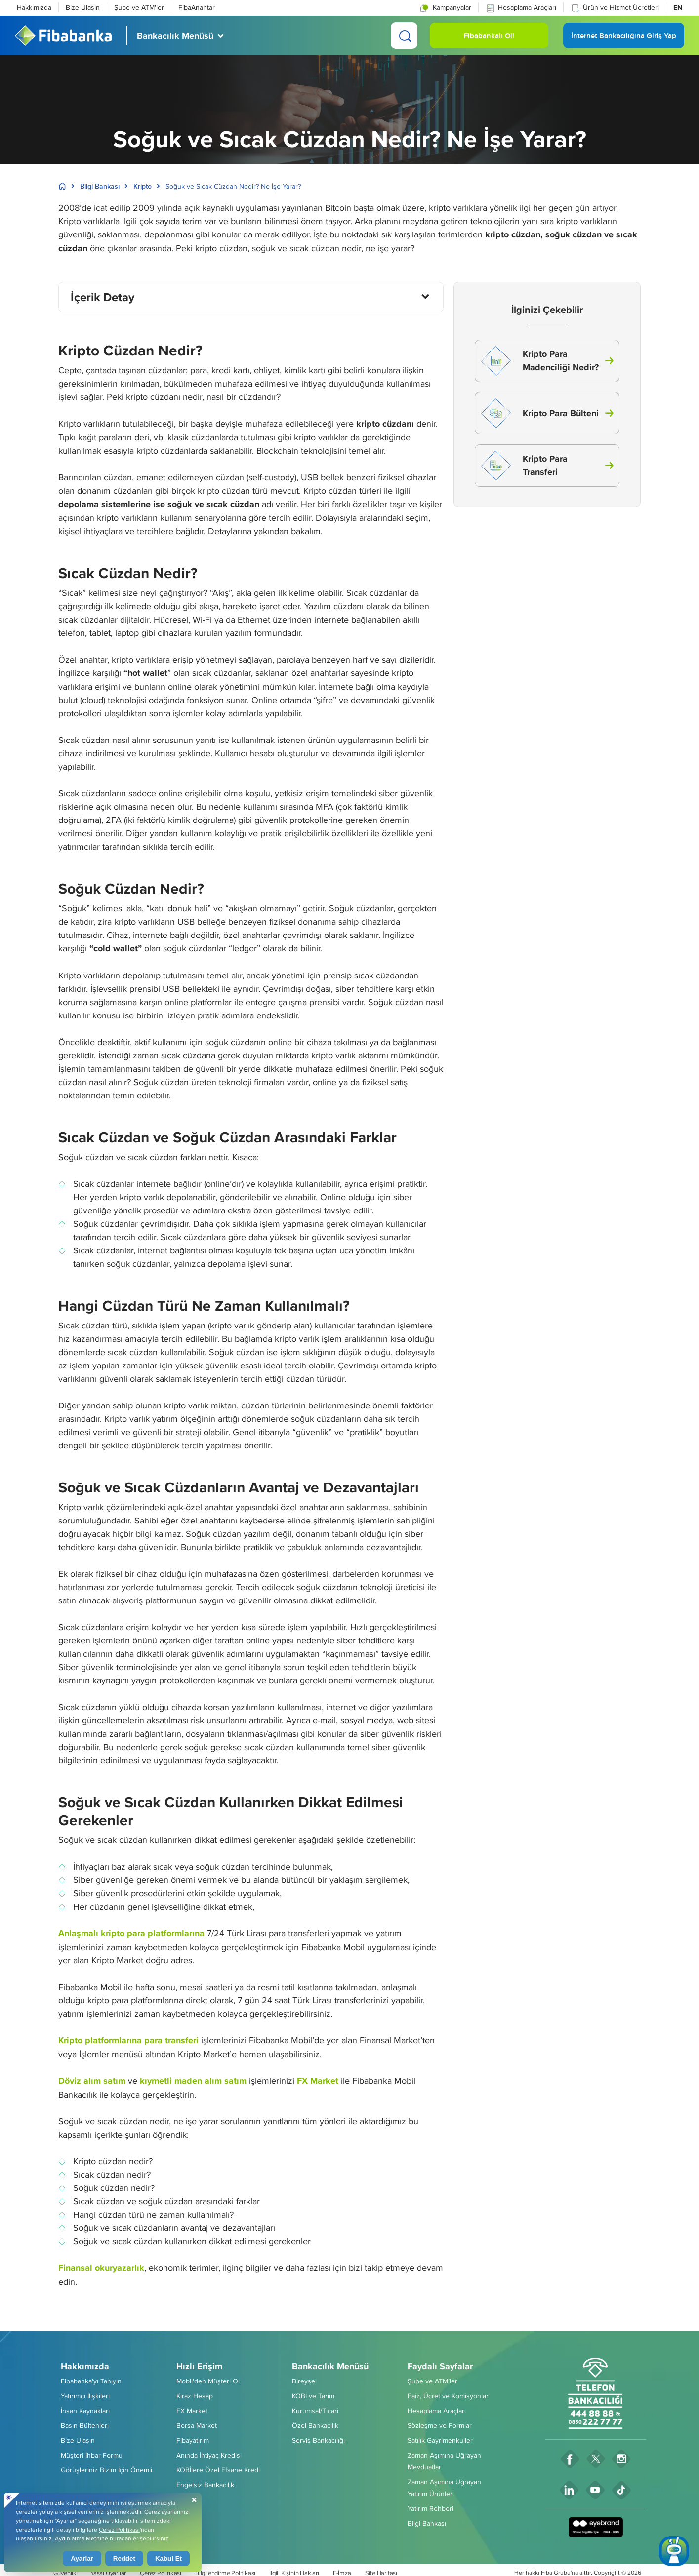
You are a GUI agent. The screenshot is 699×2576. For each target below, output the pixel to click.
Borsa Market (196, 2425)
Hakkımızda (34, 7)
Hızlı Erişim (199, 2366)
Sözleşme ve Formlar (440, 2425)
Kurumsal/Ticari (315, 2411)
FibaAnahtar (196, 7)
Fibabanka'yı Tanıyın (91, 2381)
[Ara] (404, 35)
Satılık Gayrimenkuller (440, 2440)
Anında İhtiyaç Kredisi (209, 2455)
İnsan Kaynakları (85, 2411)
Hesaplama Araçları (521, 7)
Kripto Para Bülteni (540, 413)
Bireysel (304, 2381)
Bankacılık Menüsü (330, 2366)
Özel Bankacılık (315, 2425)
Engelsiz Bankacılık (205, 2485)
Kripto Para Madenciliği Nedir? (540, 361)
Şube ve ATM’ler (432, 2381)
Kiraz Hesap (194, 2396)
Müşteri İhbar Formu (92, 2455)
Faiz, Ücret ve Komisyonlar (448, 2396)
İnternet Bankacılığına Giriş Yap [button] (623, 39)
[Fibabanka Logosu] (63, 35)
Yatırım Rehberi (430, 2508)
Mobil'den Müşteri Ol (208, 2381)
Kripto (142, 186)
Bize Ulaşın (83, 7)
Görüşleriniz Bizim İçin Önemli (106, 2470)
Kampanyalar (444, 7)
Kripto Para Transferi (524, 465)
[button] (445, 7)
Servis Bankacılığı (318, 2440)
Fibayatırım (192, 2440)
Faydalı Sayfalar (440, 2366)
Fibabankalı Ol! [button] (489, 39)
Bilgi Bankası (100, 186)
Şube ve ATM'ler (139, 7)
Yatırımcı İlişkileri (85, 2396)
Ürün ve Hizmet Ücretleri (615, 7)
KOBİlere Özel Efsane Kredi (218, 2470)
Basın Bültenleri (85, 2425)
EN (677, 7)
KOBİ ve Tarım (313, 2396)
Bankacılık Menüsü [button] (175, 35)
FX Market (191, 2411)
